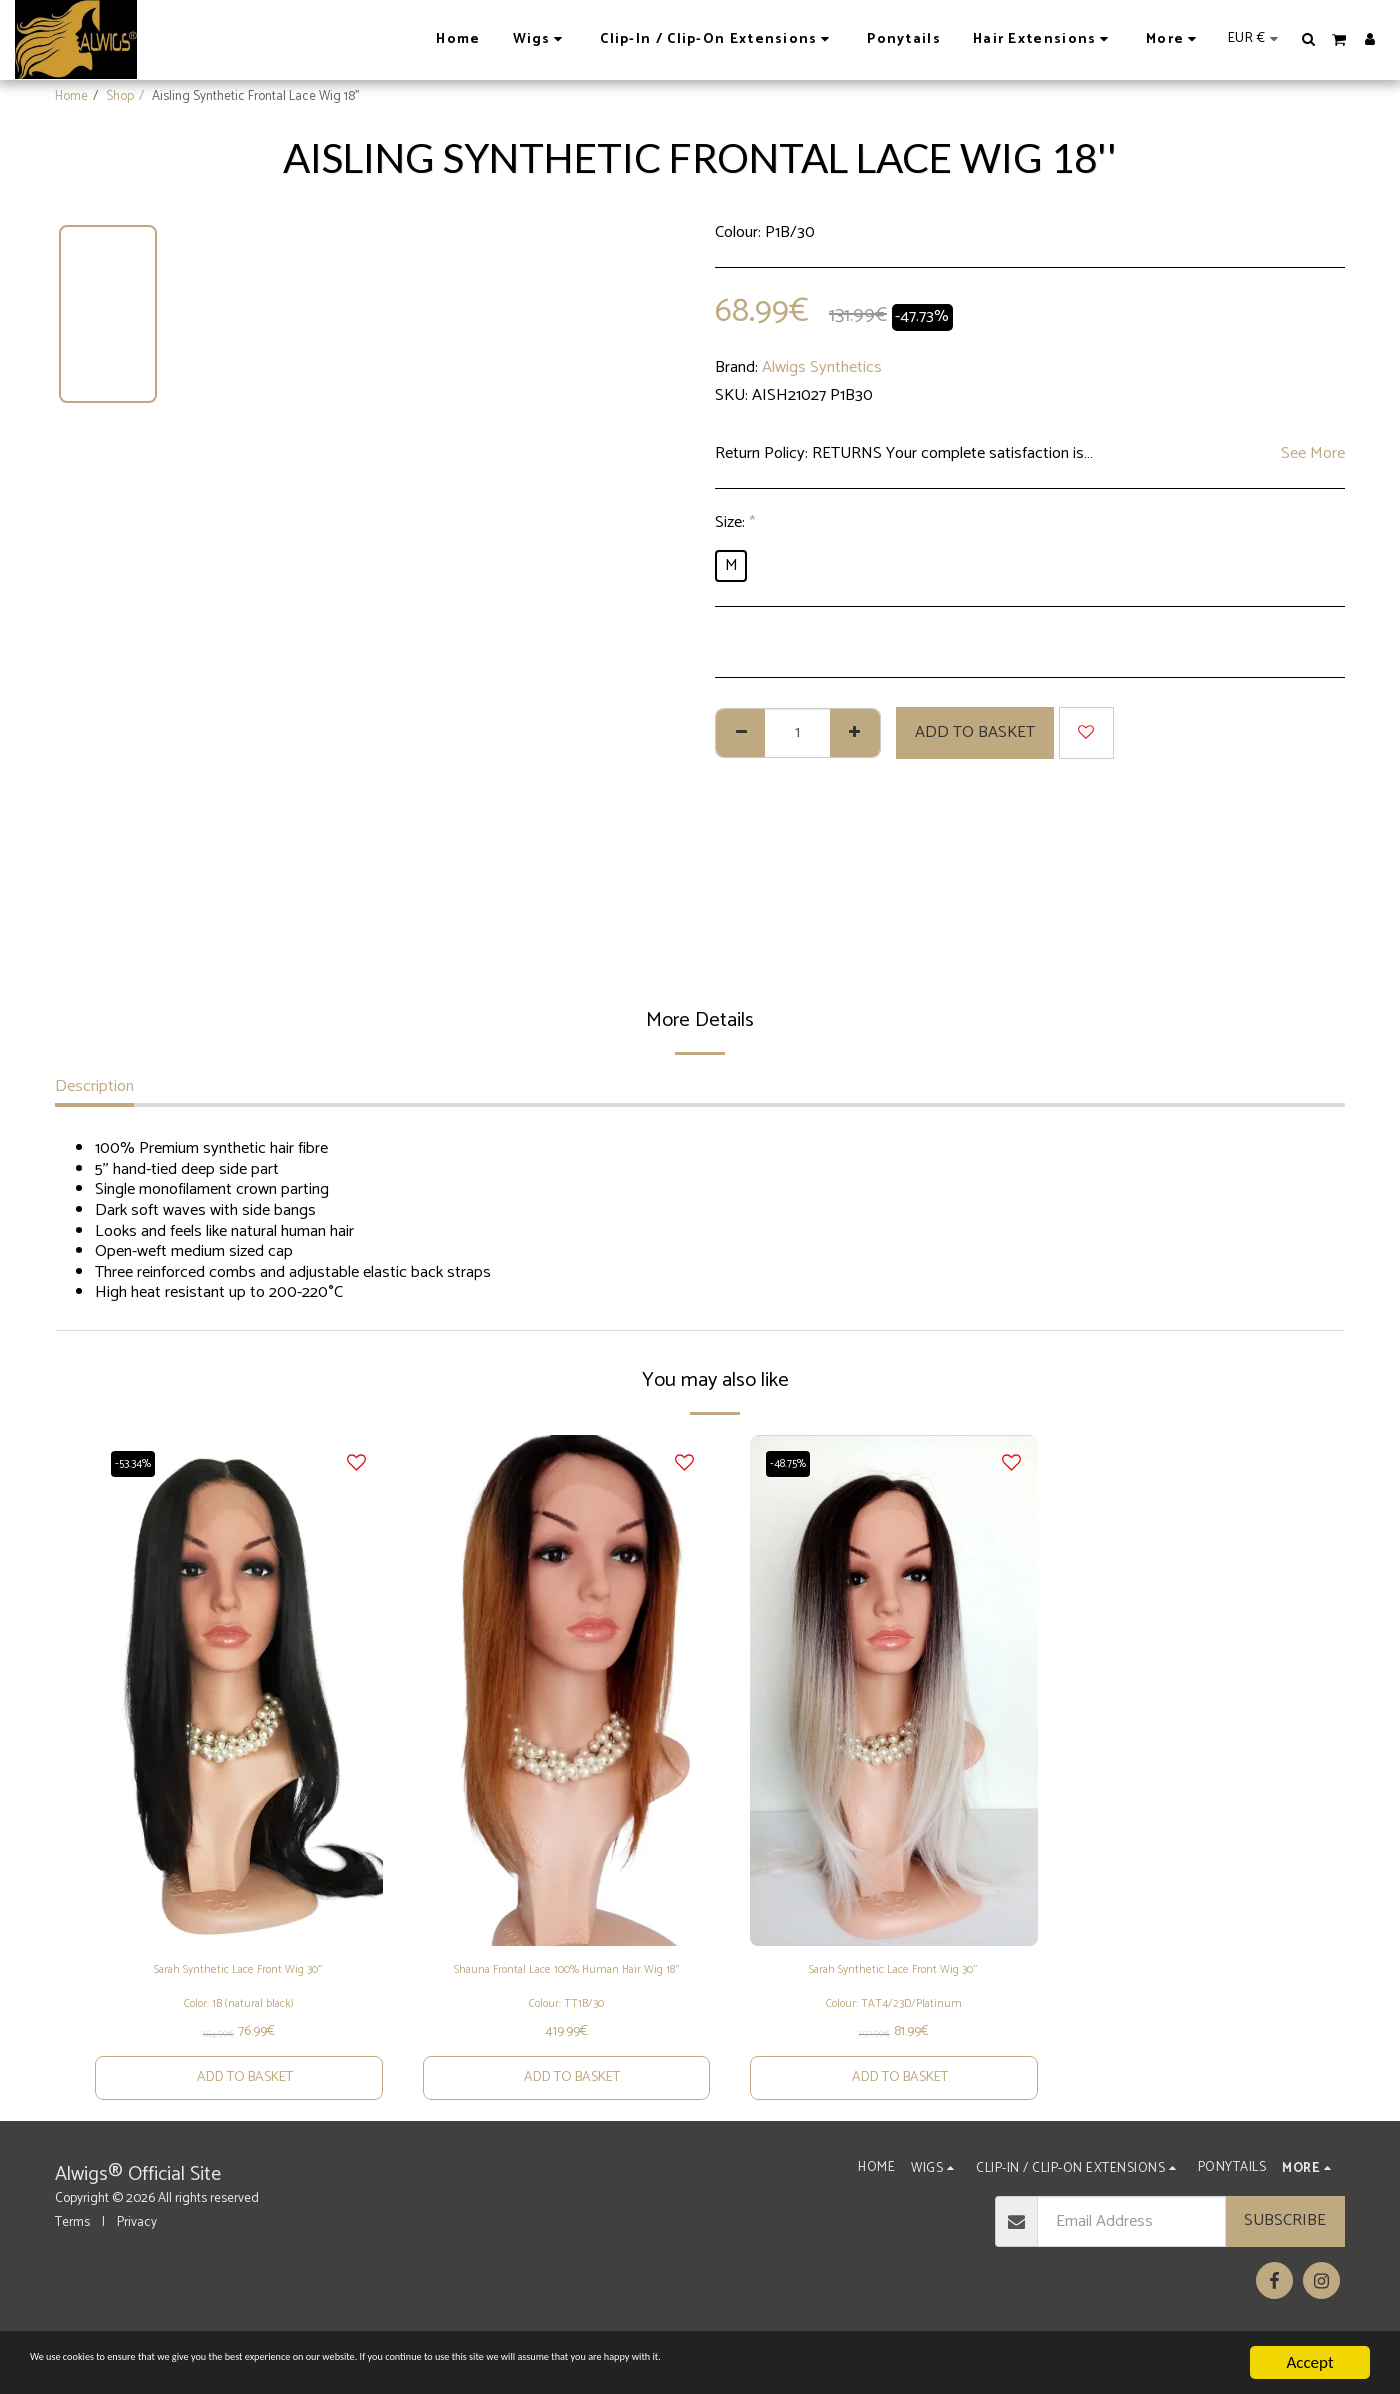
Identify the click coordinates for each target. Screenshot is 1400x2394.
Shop (120, 96)
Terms (72, 2262)
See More (1313, 454)
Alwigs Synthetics (822, 367)
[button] (1309, 39)
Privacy (137, 2262)
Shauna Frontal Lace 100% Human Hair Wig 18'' (566, 1987)
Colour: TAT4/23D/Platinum (894, 2031)
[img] (239, 1690)
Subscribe (1285, 2260)
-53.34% (140, 1463)
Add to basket (975, 732)
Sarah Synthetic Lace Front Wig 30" (238, 1974)
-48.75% (795, 1463)
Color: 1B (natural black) (239, 2031)
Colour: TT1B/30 (566, 2035)
